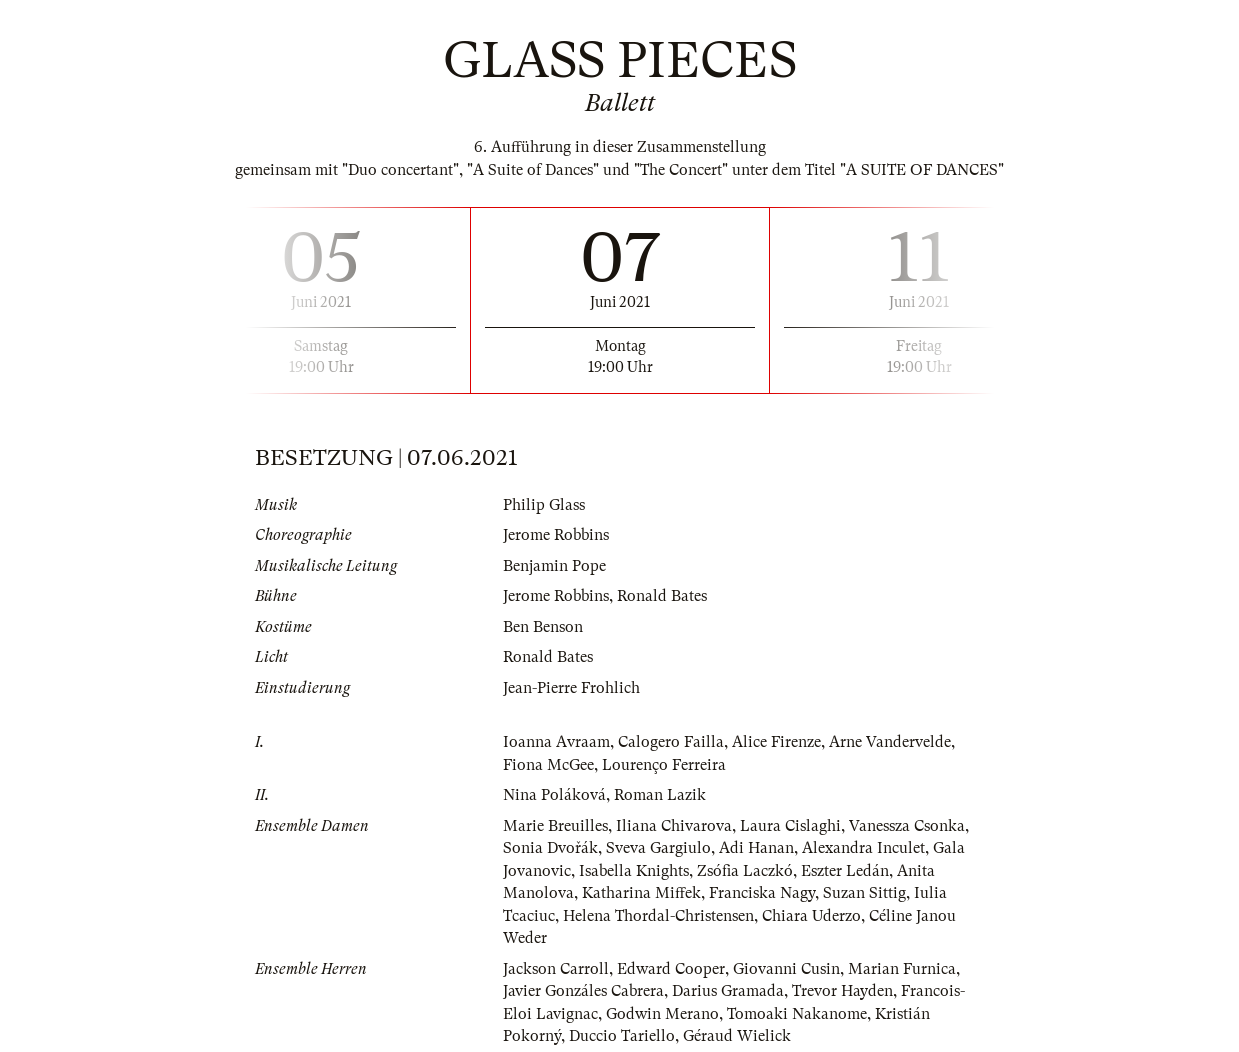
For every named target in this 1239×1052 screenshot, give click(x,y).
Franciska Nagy (762, 893)
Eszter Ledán (845, 871)
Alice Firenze (776, 742)
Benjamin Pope (554, 566)
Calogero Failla (671, 742)
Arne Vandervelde (890, 742)
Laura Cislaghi (790, 826)
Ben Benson (543, 627)
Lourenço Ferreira (664, 765)
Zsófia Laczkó (745, 871)
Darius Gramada (728, 991)
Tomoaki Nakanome (797, 1014)
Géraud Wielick (737, 1036)
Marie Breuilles (555, 826)
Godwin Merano (662, 1014)
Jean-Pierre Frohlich (571, 688)
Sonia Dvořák (550, 848)
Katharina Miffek (641, 893)
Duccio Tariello (622, 1036)
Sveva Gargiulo (658, 848)
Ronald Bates (662, 596)
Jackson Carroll (556, 969)
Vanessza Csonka (907, 826)
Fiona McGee (548, 765)
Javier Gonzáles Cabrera (583, 991)
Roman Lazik (660, 795)
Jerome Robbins (556, 535)
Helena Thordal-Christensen (658, 916)
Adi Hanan (756, 848)
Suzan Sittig (864, 893)
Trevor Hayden (842, 991)
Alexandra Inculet (863, 848)
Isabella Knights (634, 871)
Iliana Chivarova (674, 826)
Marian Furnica (902, 969)
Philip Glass (544, 505)
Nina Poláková (554, 795)
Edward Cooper (671, 969)
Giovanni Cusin (786, 969)
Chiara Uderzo (811, 916)
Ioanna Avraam (556, 742)
